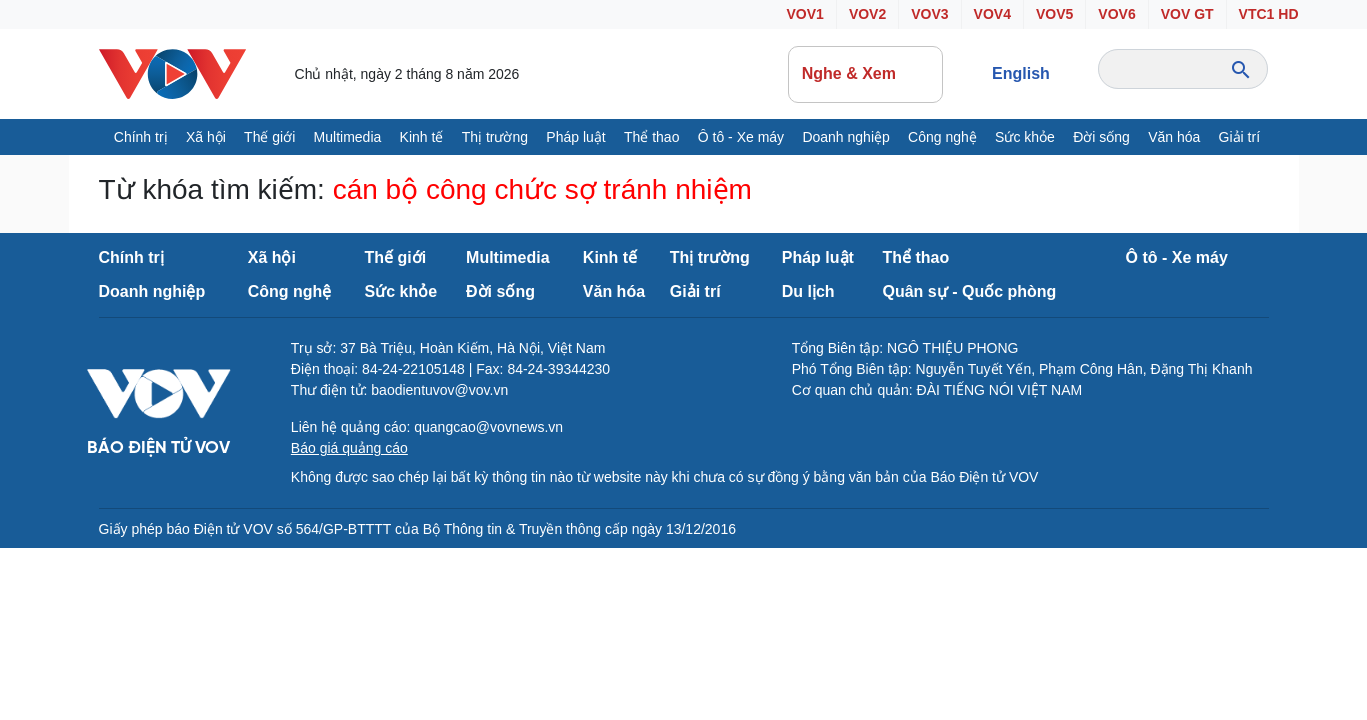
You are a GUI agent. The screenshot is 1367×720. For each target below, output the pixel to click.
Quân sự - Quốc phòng (970, 291)
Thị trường (495, 137)
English (1021, 73)
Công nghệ (942, 137)
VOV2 (867, 14)
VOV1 (805, 14)
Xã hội (206, 137)
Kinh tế (422, 137)
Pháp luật (575, 137)
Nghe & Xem (866, 74)
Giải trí (1239, 137)
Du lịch (808, 291)
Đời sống (1101, 137)
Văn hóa (1174, 137)
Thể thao (651, 137)
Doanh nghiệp (845, 137)
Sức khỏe (1025, 137)
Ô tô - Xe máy (741, 137)
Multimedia (348, 137)
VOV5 (1054, 14)
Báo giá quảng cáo (349, 448)
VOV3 (929, 14)
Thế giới (269, 137)
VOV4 (992, 14)
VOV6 (1116, 14)
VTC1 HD (1269, 14)
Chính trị (141, 137)
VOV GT (1187, 14)
